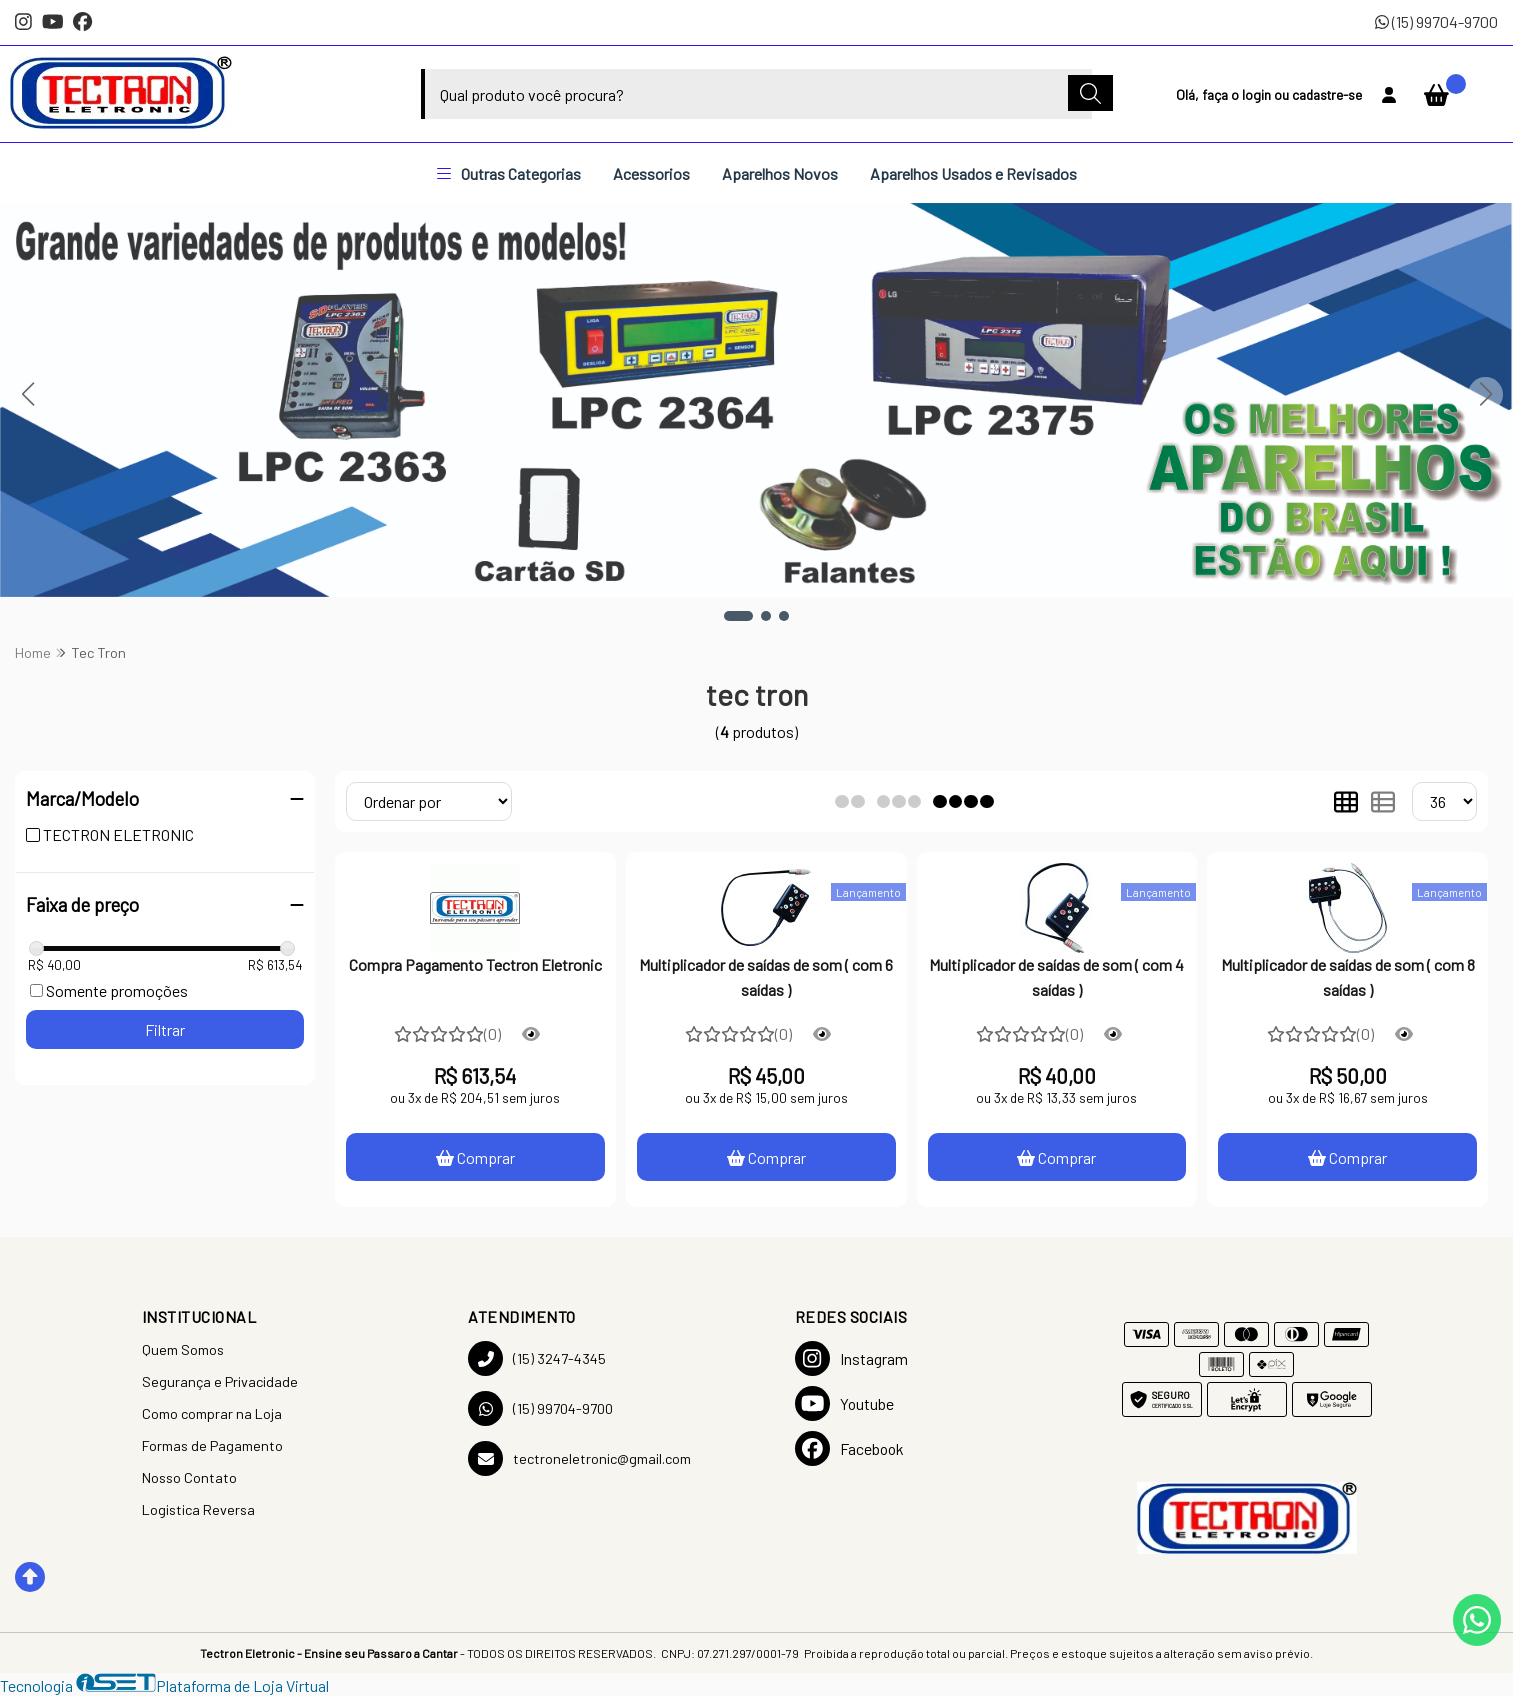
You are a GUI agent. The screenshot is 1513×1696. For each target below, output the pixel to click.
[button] (738, 616)
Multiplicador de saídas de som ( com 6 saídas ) (766, 976)
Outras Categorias (509, 173)
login (1258, 94)
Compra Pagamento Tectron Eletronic (475, 964)
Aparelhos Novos (780, 173)
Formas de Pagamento (212, 1445)
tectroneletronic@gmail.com (579, 1458)
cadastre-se (1327, 94)
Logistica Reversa (198, 1509)
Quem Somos (183, 1349)
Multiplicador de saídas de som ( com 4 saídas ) (1056, 976)
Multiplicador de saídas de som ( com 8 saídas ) (1348, 976)
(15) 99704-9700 (1436, 21)
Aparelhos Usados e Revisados (973, 173)
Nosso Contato (189, 1477)
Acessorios (651, 173)
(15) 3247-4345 (537, 1358)
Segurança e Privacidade (220, 1381)
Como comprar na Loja (212, 1413)
